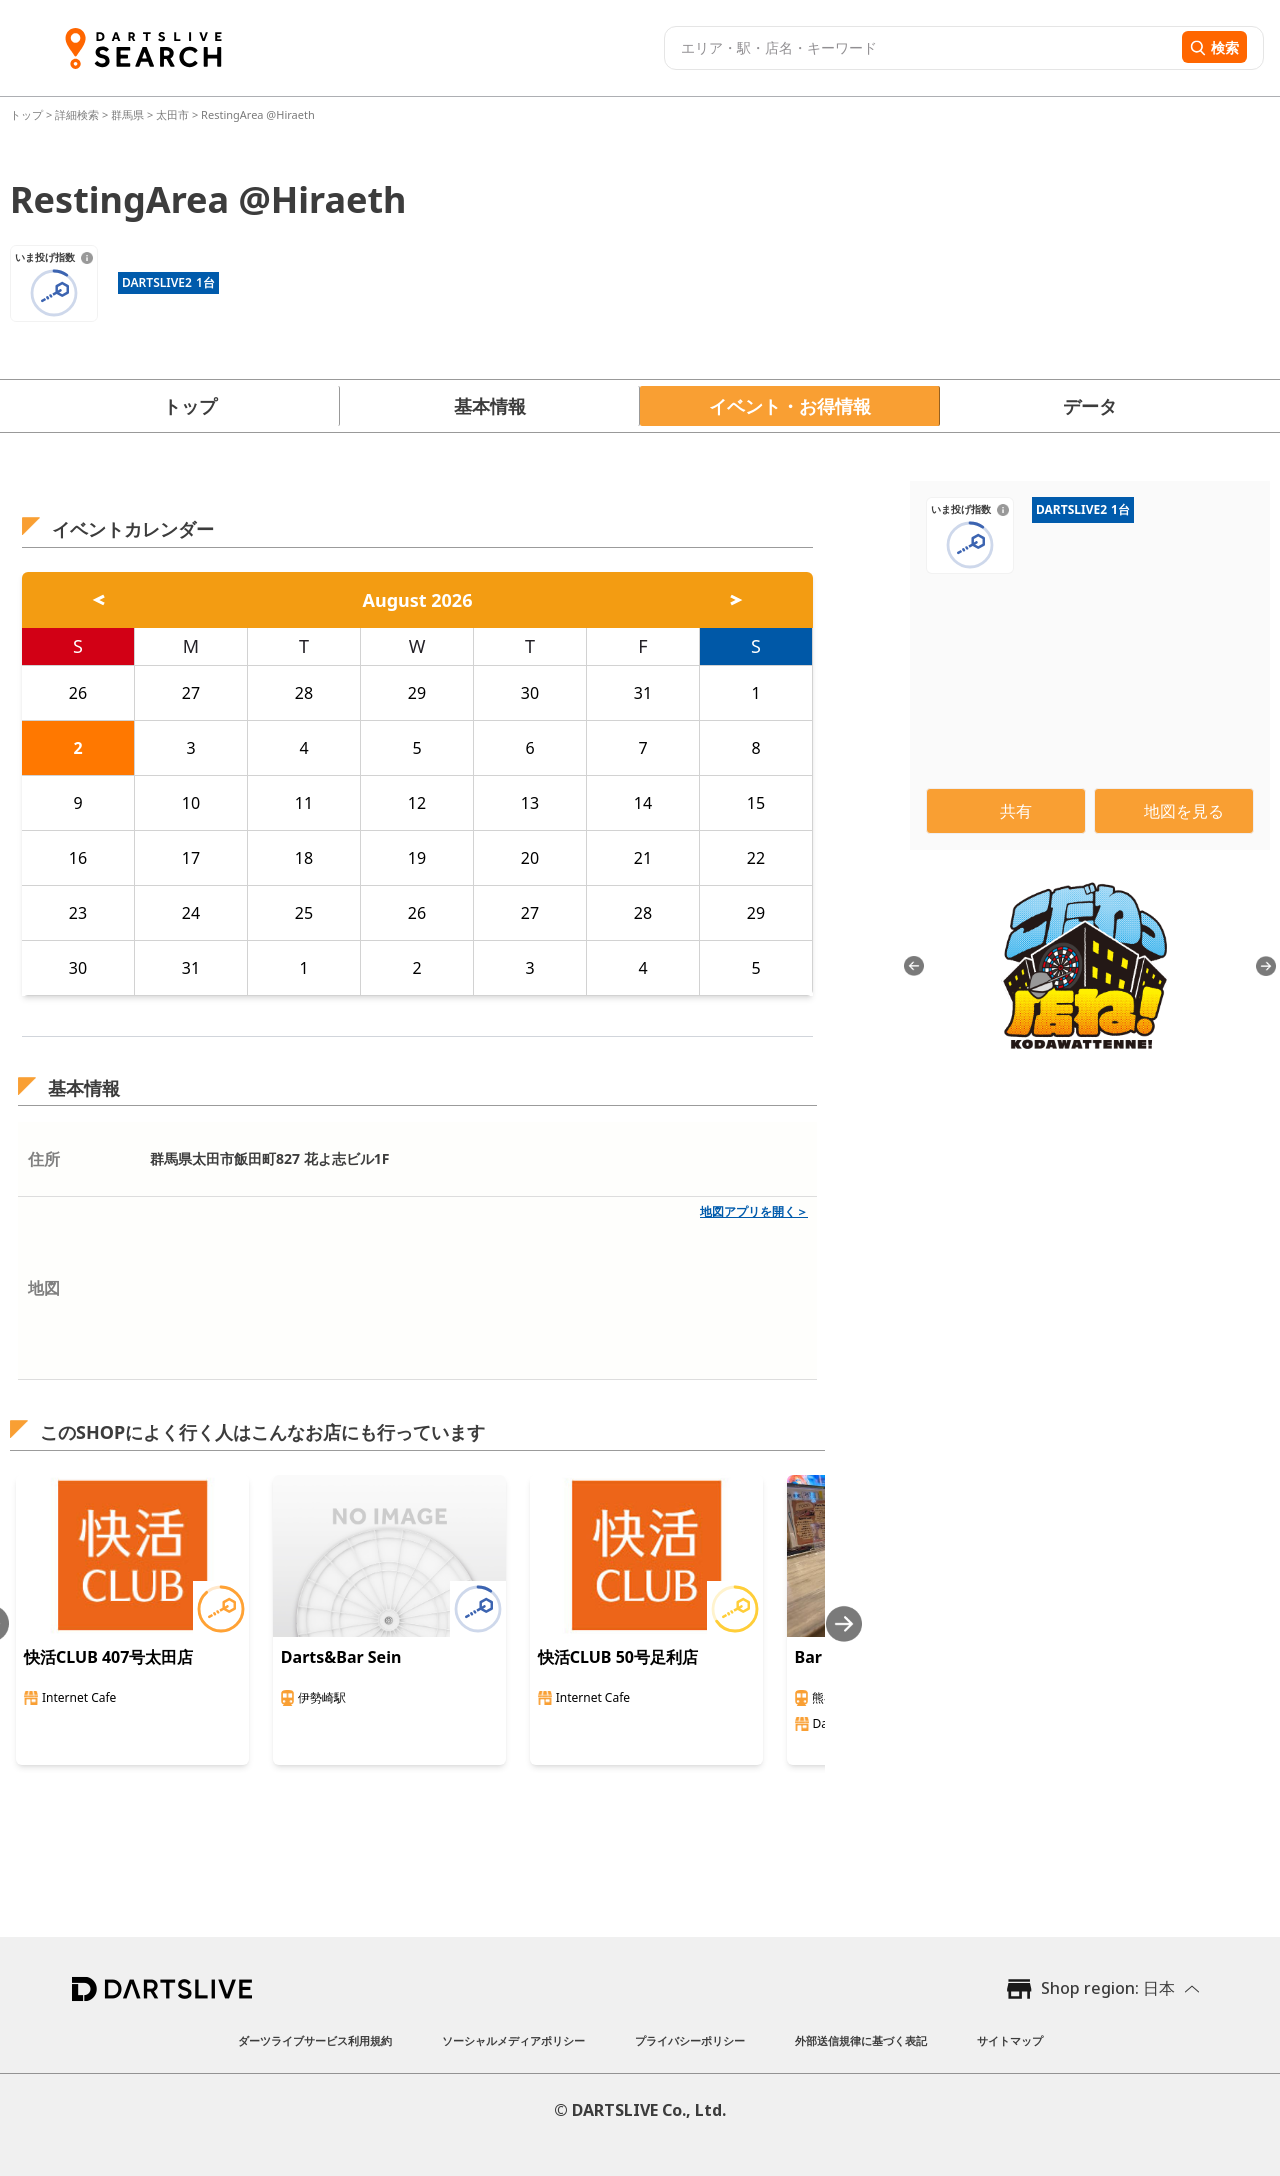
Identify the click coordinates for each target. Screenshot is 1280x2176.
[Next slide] (844, 1623)
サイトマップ (1010, 2040)
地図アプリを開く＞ (754, 1211)
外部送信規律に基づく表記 (861, 2040)
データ (1090, 406)
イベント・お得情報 (790, 406)
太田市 (172, 114)
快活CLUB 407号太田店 (108, 1657)
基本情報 (490, 406)
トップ (28, 114)
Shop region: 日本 (1108, 1988)
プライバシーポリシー (690, 2040)
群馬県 (127, 114)
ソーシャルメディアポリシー (513, 2040)
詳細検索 (78, 114)
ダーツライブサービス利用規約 (315, 2040)
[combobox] (920, 48)
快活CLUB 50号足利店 (618, 1657)
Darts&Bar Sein (341, 1657)
